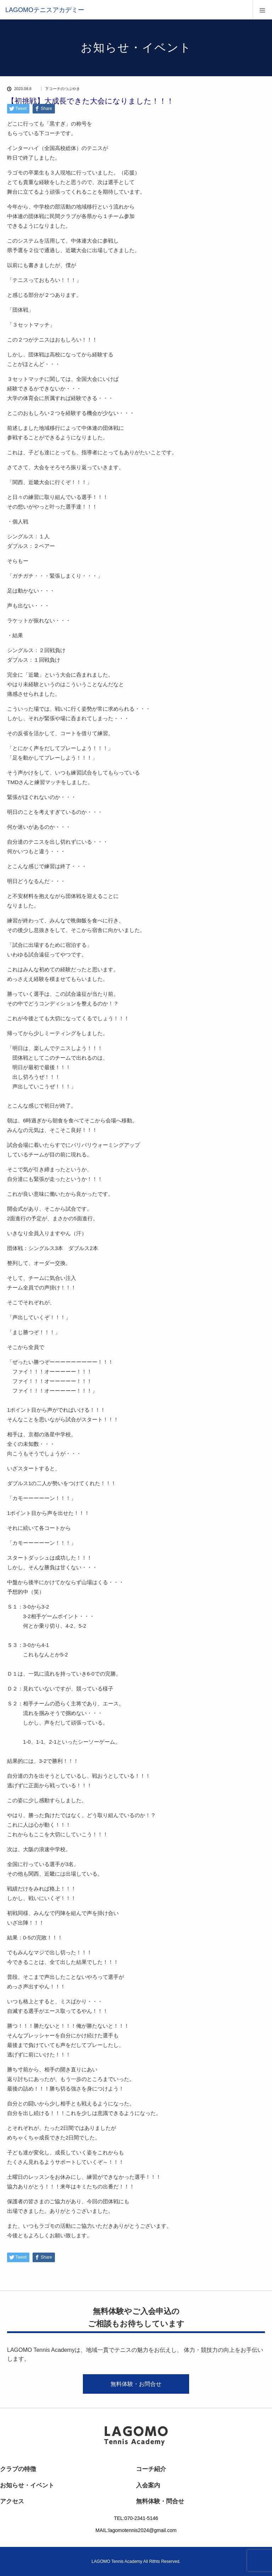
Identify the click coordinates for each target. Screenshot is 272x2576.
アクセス (12, 2501)
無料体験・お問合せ (136, 2384)
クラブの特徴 (18, 2469)
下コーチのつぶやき (62, 89)
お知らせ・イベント (27, 2485)
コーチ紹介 (151, 2469)
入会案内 (148, 2485)
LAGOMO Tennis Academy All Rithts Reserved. (135, 2561)
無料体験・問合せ (160, 2501)
